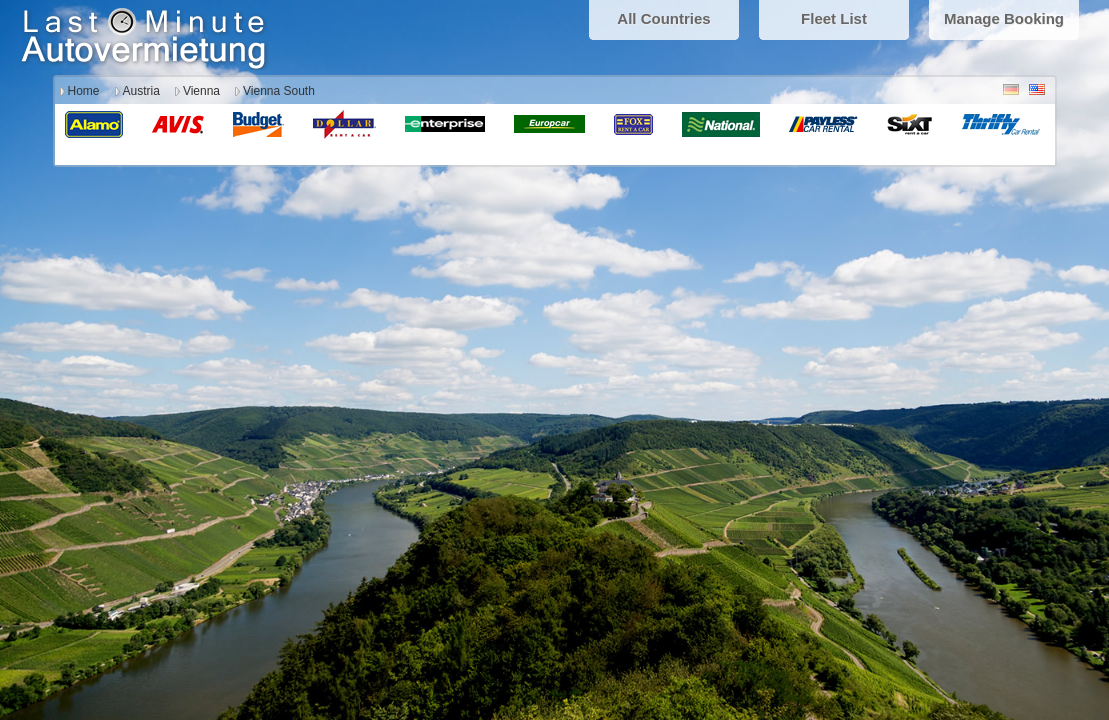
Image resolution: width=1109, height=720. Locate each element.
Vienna (201, 91)
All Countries (663, 18)
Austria (141, 91)
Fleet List (834, 18)
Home (84, 91)
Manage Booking (1004, 18)
